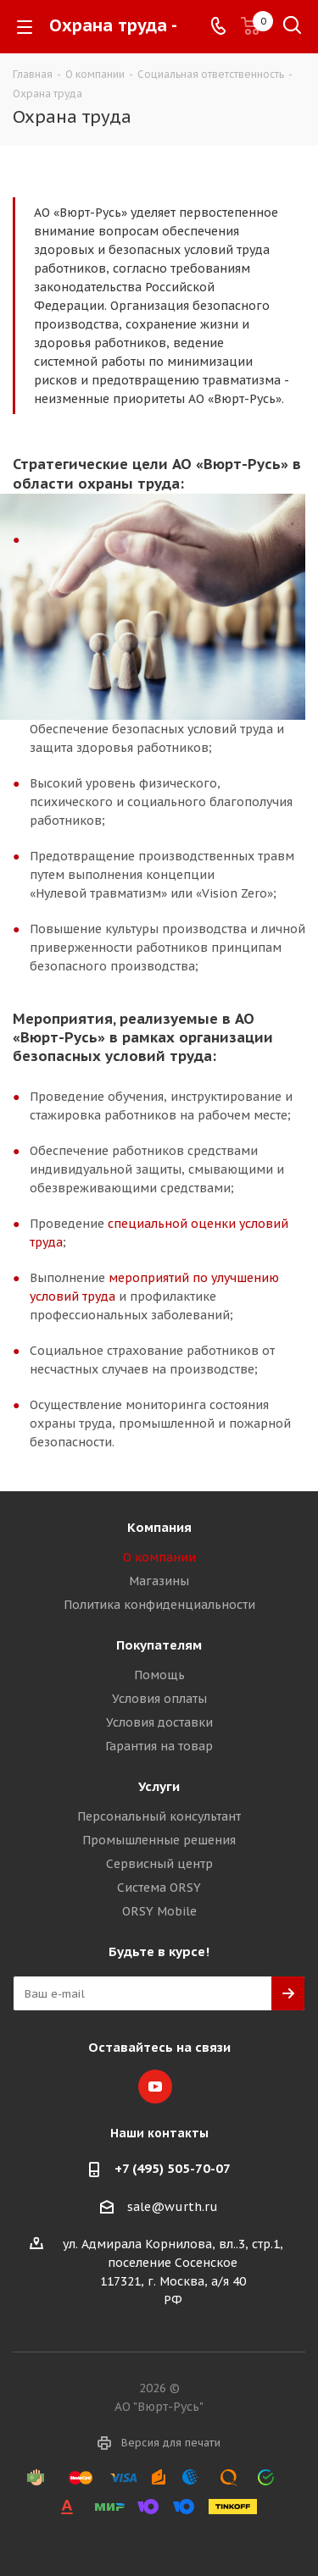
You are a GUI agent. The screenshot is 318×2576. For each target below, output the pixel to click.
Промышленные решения (159, 1840)
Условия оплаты (159, 1698)
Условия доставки (159, 1722)
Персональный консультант (159, 1816)
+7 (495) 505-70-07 (172, 2168)
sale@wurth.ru (172, 2206)
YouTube (155, 2086)
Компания (159, 1527)
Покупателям (159, 1645)
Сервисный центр (159, 1863)
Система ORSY (159, 1887)
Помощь (159, 1675)
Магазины (159, 1581)
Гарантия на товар (159, 1746)
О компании (159, 1557)
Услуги (159, 1786)
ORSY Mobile (159, 1911)
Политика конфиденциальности (159, 1604)
